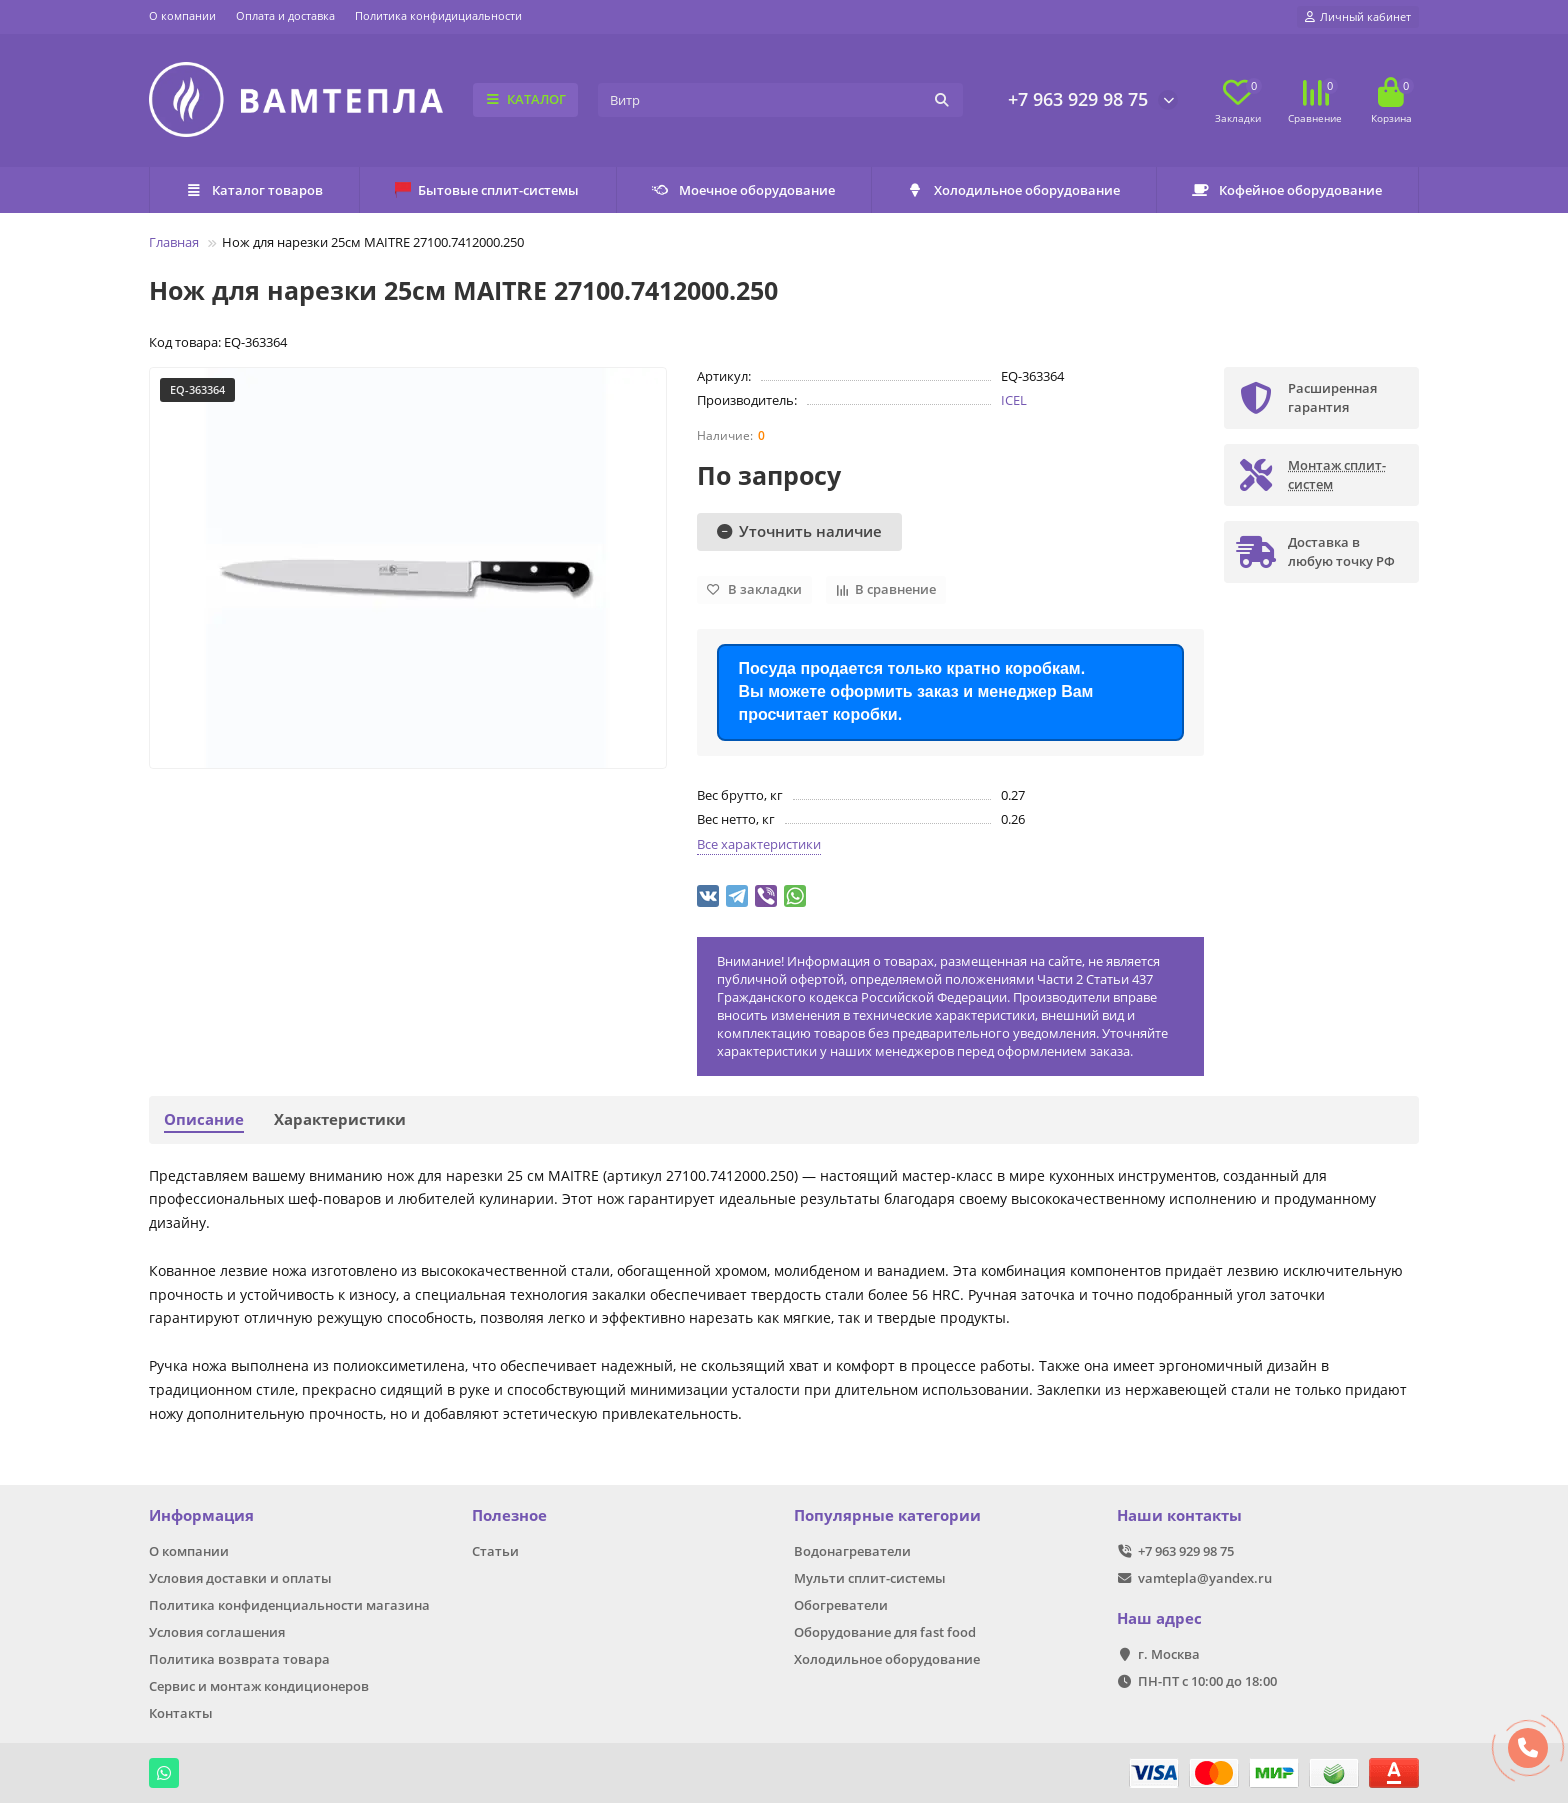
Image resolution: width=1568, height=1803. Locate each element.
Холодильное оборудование (1013, 190)
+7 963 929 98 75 (1078, 99)
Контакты (181, 1713)
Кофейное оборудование (1287, 190)
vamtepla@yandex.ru (1205, 1578)
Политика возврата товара (239, 1659)
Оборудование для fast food (885, 1632)
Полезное (509, 1515)
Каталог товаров (254, 190)
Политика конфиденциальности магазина (289, 1605)
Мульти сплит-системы (870, 1578)
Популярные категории (887, 1515)
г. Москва (1169, 1654)
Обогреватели (841, 1605)
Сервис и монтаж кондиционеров (259, 1686)
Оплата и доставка (285, 15)
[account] (1358, 17)
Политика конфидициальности (438, 15)
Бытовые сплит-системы (487, 190)
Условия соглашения (217, 1632)
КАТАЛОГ (525, 99)
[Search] (780, 100)
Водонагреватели (852, 1551)
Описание (204, 1119)
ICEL (1014, 400)
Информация (201, 1515)
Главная (174, 242)
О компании (182, 15)
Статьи (495, 1551)
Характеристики (340, 1119)
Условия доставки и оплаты (240, 1578)
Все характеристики (759, 844)
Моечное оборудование (743, 190)
